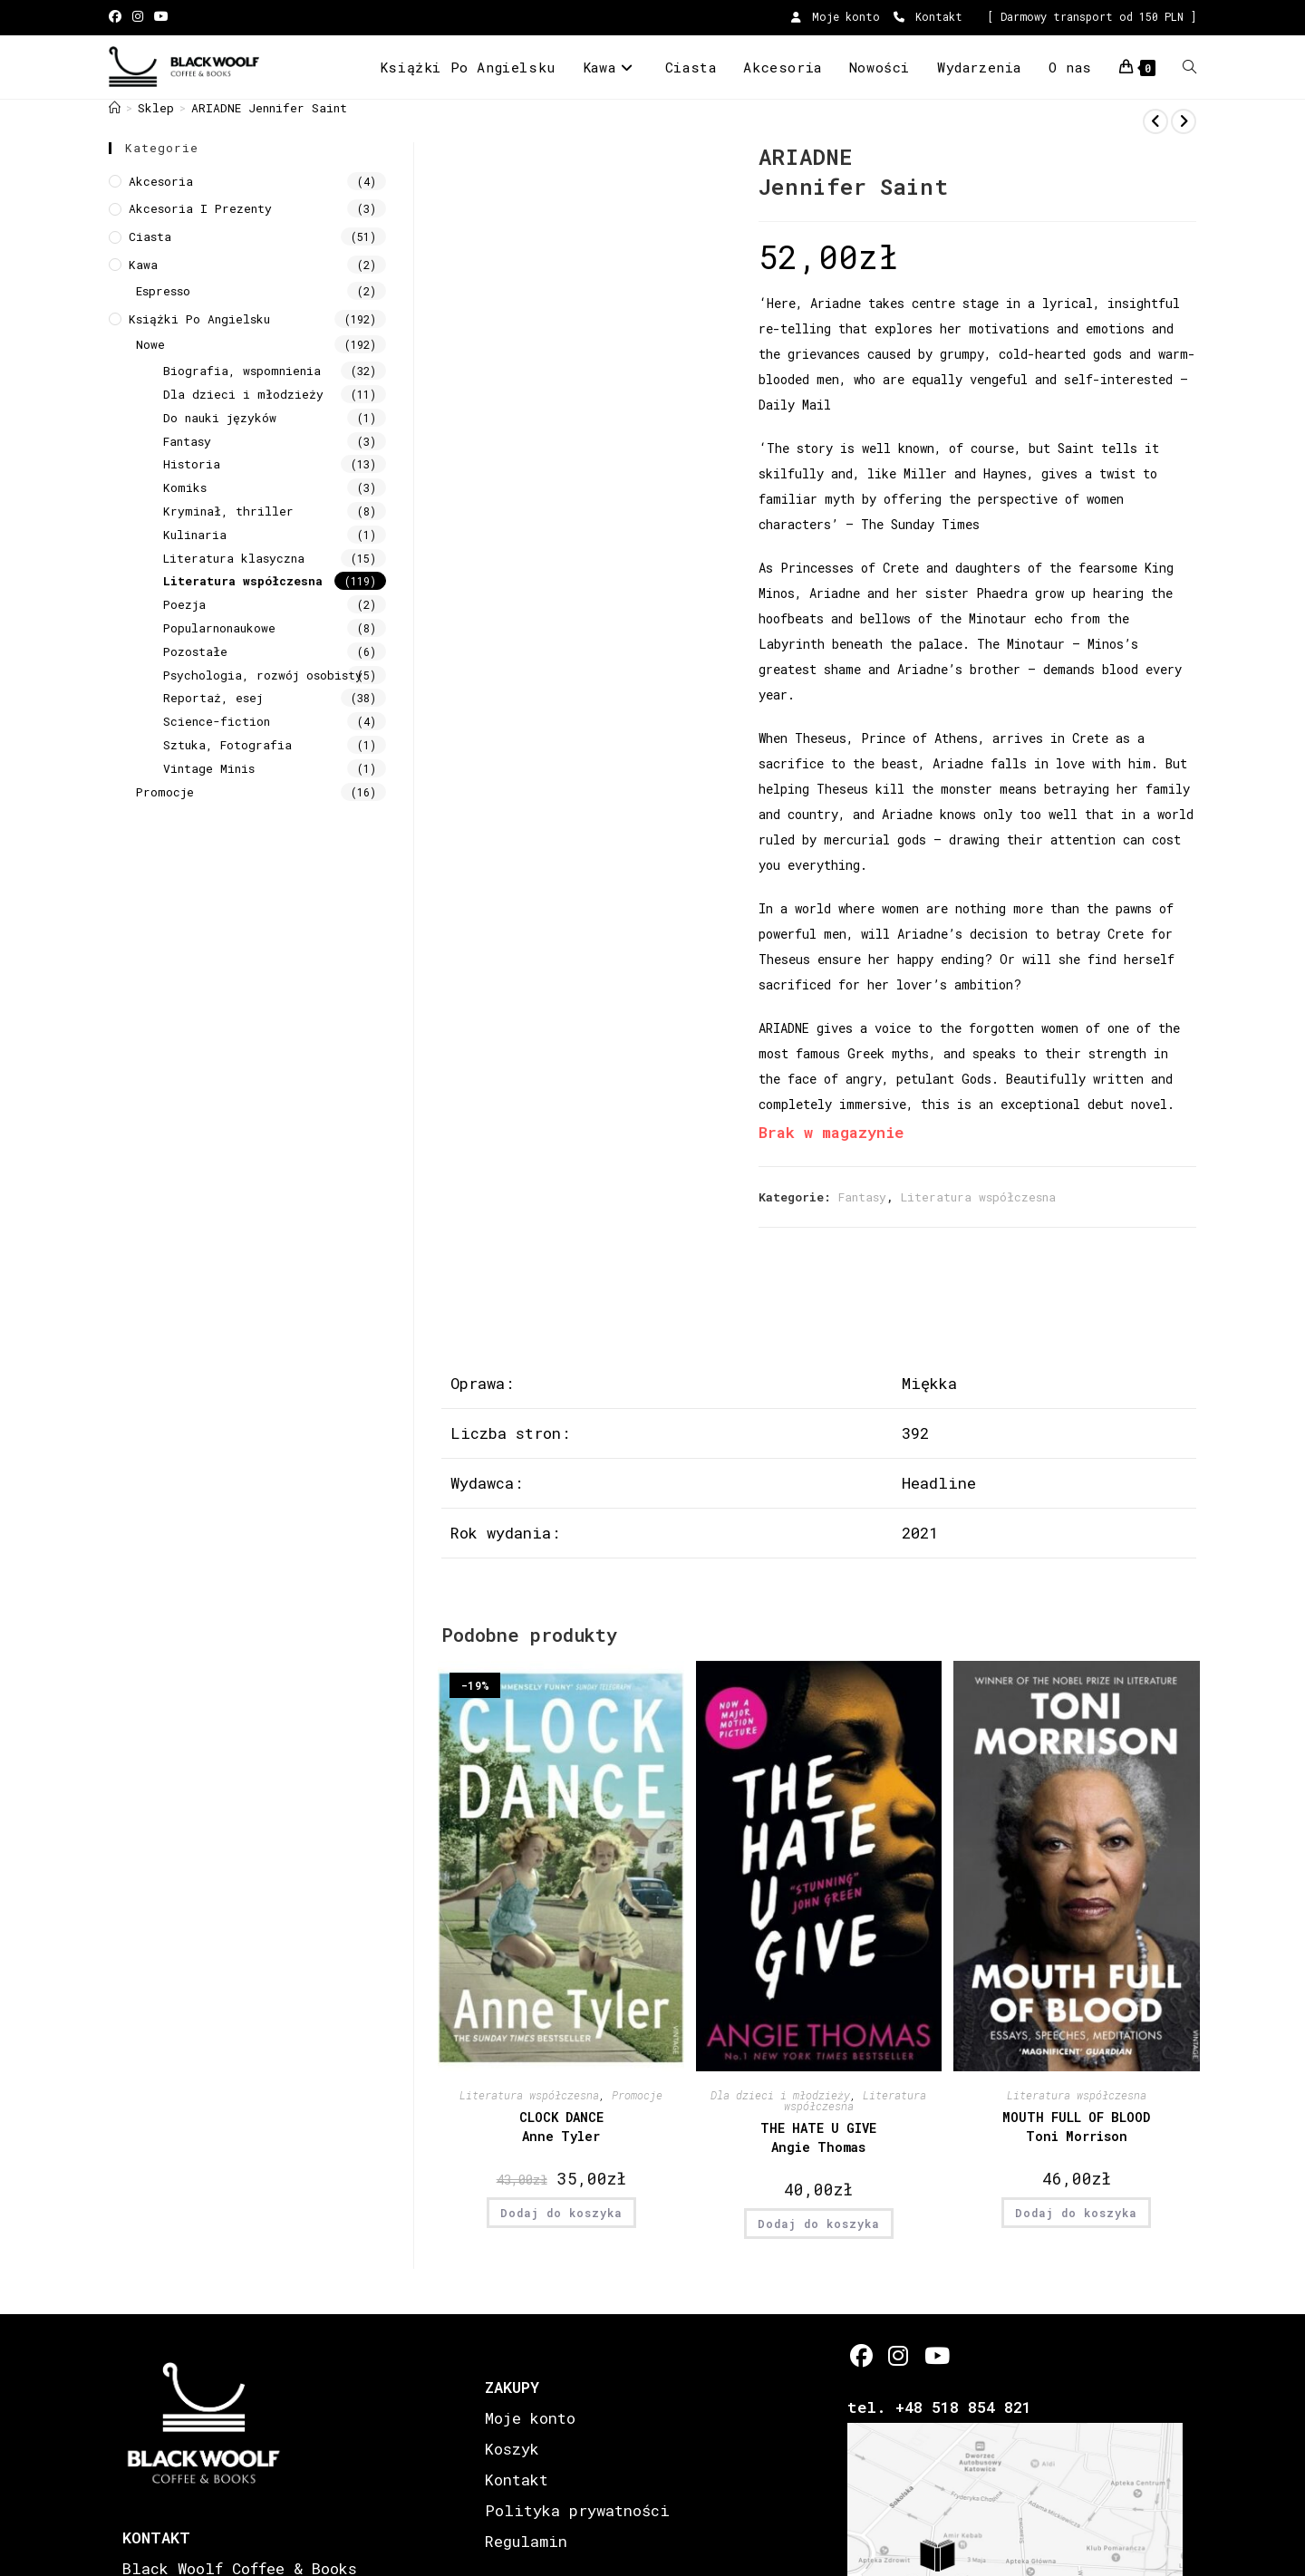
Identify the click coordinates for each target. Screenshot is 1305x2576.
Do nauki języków (219, 418)
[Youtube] (935, 2355)
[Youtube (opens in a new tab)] (161, 17)
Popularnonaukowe (219, 628)
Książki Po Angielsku (199, 319)
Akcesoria (161, 181)
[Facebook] (861, 2355)
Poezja (184, 604)
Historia (191, 464)
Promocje (637, 2095)
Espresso (163, 291)
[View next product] (1183, 121)
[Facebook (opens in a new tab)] (118, 17)
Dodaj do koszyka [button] (561, 2212)
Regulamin (526, 2541)
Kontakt (928, 16)
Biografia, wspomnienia (242, 370)
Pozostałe (195, 651)
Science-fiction (216, 721)
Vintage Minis (209, 768)
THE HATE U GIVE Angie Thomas (818, 2137)
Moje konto (835, 16)
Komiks (185, 487)
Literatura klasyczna (233, 558)
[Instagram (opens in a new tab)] (138, 17)
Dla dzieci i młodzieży (780, 2095)
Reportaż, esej (213, 698)
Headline (939, 1482)
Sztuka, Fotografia (227, 745)
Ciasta (150, 236)
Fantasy (862, 1197)
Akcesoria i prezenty (200, 208)
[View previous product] (1155, 121)
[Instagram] (898, 2355)
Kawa (143, 264)
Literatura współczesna (978, 1197)
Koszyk (512, 2448)
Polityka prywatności (577, 2510)
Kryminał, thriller (228, 511)
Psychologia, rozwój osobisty (262, 675)
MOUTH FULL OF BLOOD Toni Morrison (1076, 2126)
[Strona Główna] (115, 108)
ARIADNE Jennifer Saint (269, 108)
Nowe (150, 344)
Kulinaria (195, 534)
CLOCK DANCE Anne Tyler (561, 2126)
